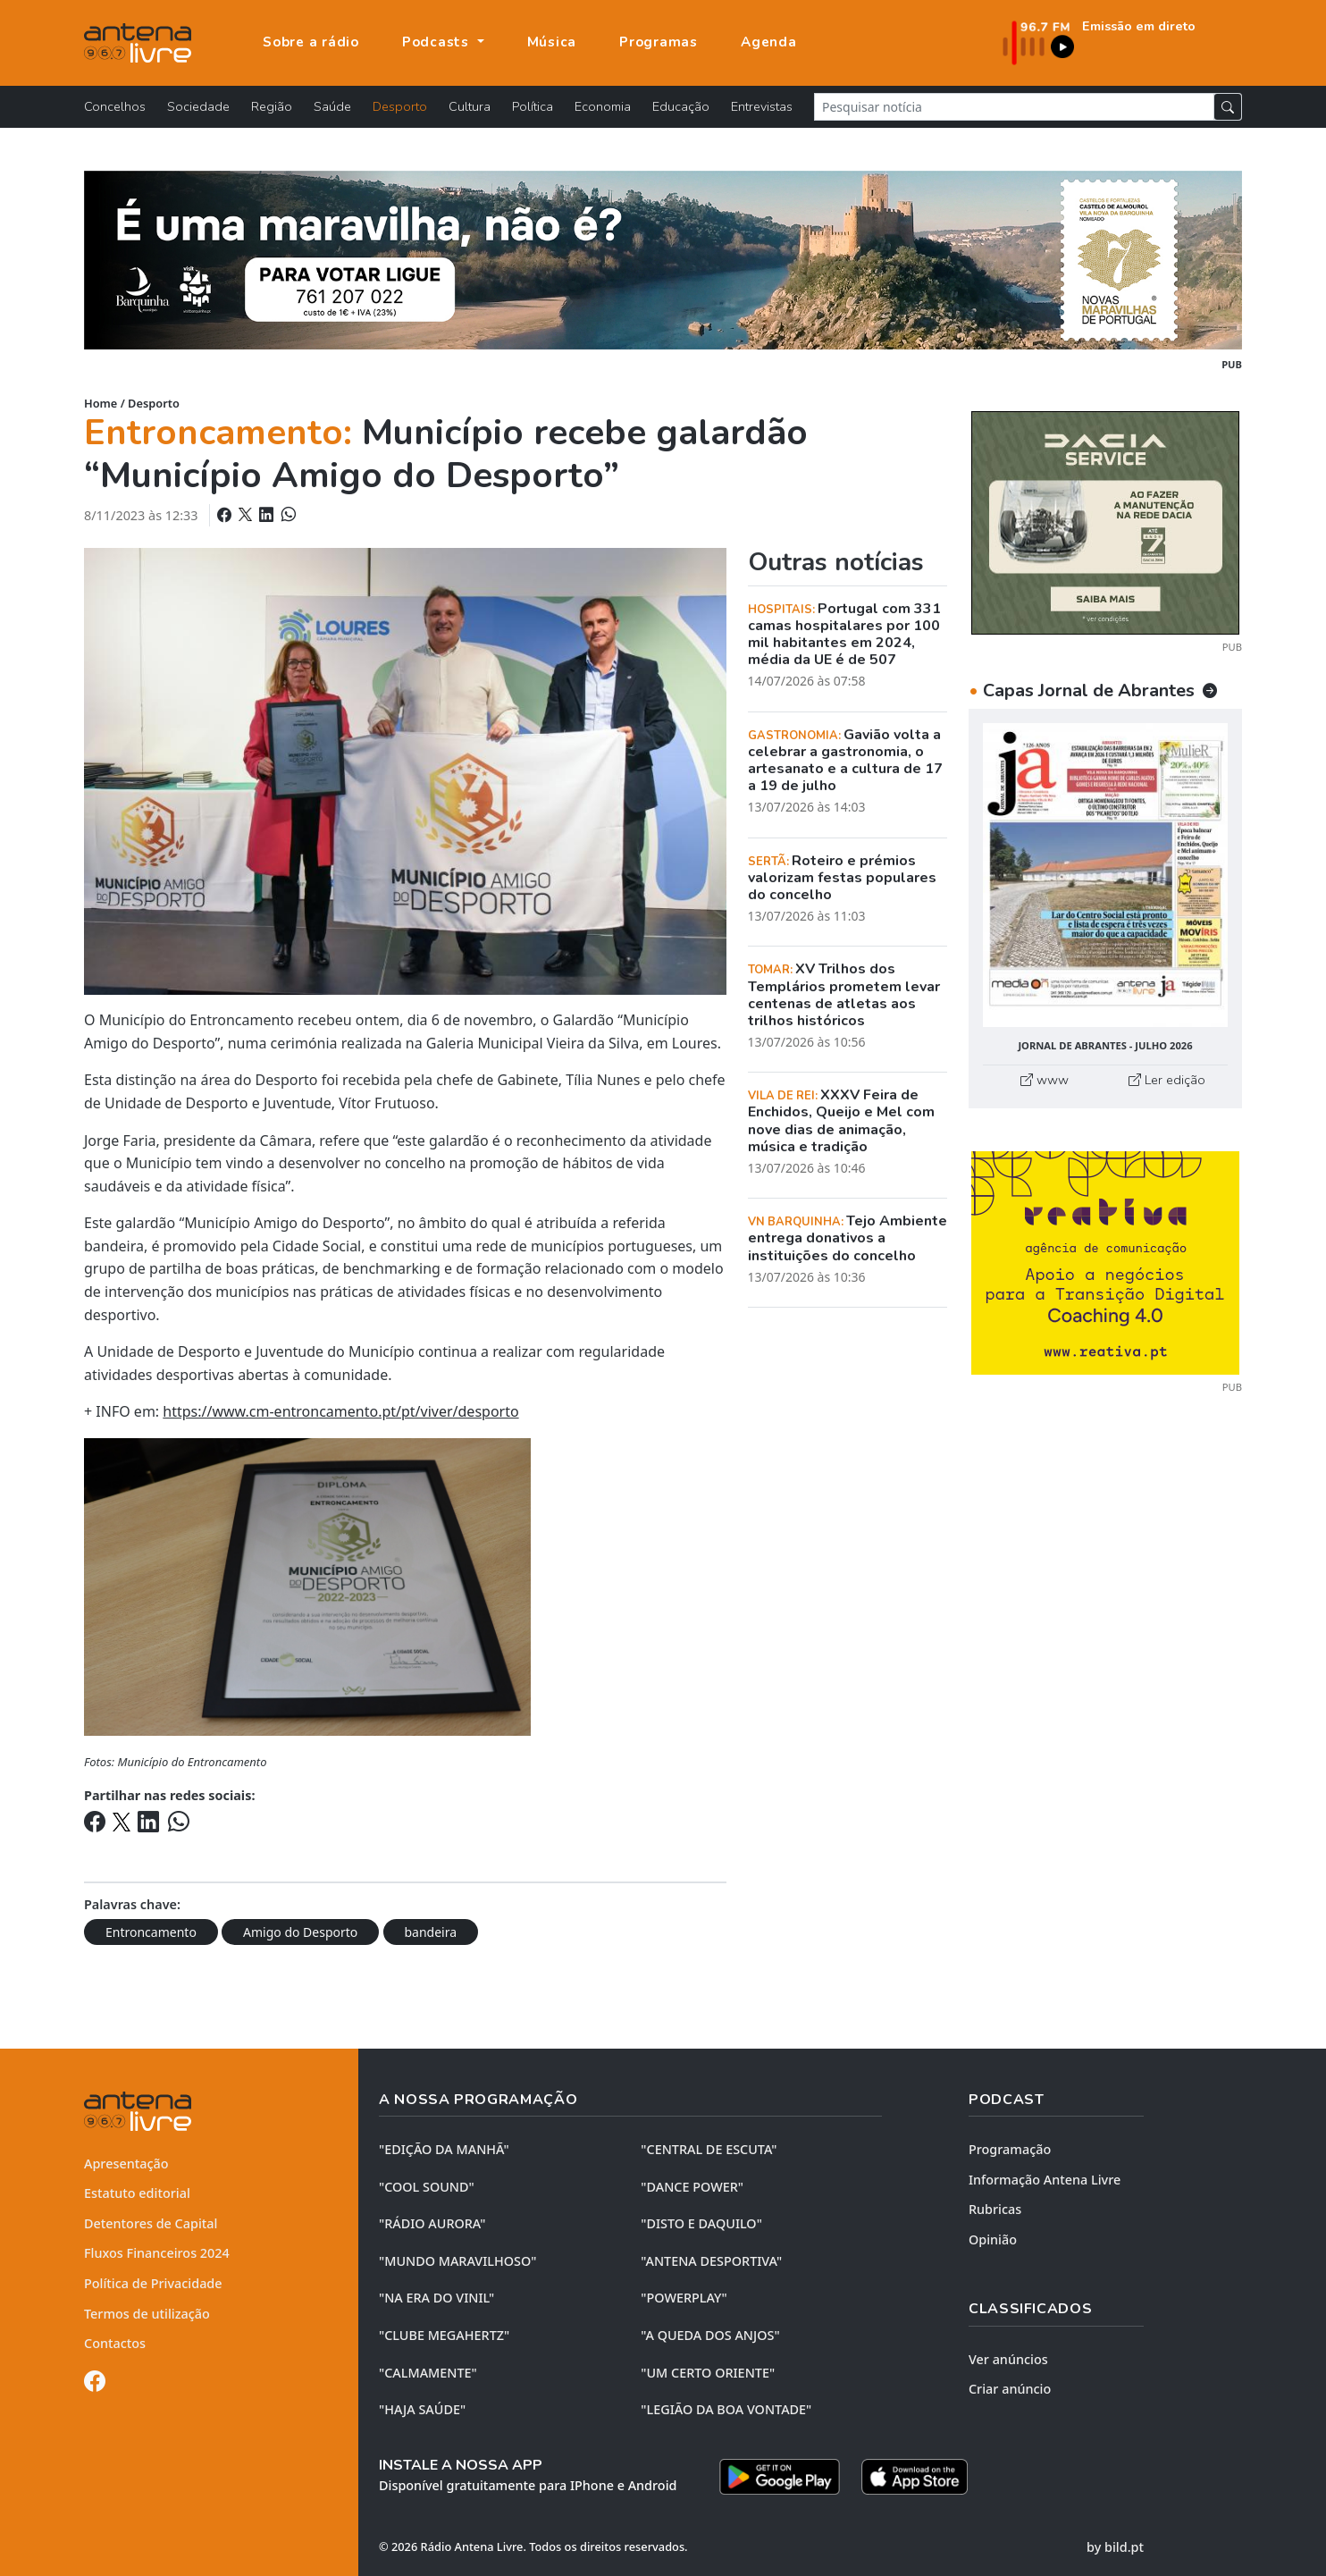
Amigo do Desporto (300, 1932)
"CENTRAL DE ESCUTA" (708, 2149)
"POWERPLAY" (683, 2297)
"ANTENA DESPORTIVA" (711, 2260)
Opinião (993, 2239)
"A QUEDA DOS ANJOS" (710, 2335)
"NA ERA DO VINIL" (436, 2297)
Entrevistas (762, 106)
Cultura (470, 106)
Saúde (332, 106)
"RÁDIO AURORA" (432, 2223)
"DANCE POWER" (692, 2186)
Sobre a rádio (311, 42)
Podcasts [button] (438, 42)
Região (271, 106)
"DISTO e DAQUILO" (701, 2223)
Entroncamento (151, 1932)
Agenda (769, 42)
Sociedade (198, 106)
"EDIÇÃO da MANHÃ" (444, 2149)
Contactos (115, 2343)
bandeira (431, 1932)
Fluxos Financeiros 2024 (157, 2252)
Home (100, 403)
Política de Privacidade (153, 2283)
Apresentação (126, 2163)
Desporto (400, 106)
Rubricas (995, 2209)
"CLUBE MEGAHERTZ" (444, 2335)
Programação (1010, 2149)
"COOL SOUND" (426, 2186)
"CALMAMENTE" (428, 2372)
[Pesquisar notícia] (1014, 107)
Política (532, 106)
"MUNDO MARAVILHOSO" (457, 2260)
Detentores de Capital (150, 2223)
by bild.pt (1115, 2546)
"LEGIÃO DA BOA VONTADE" (726, 2409)
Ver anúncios (1008, 2359)
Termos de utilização (147, 2313)
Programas (658, 42)
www (1044, 1080)
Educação (680, 106)
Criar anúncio (1010, 2388)
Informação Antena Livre (1044, 2179)
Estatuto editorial (137, 2193)
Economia (603, 106)
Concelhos (115, 106)
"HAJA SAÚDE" (422, 2409)
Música (552, 42)
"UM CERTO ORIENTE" (708, 2372)
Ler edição (1167, 1080)
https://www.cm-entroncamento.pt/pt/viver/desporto (340, 1411)
